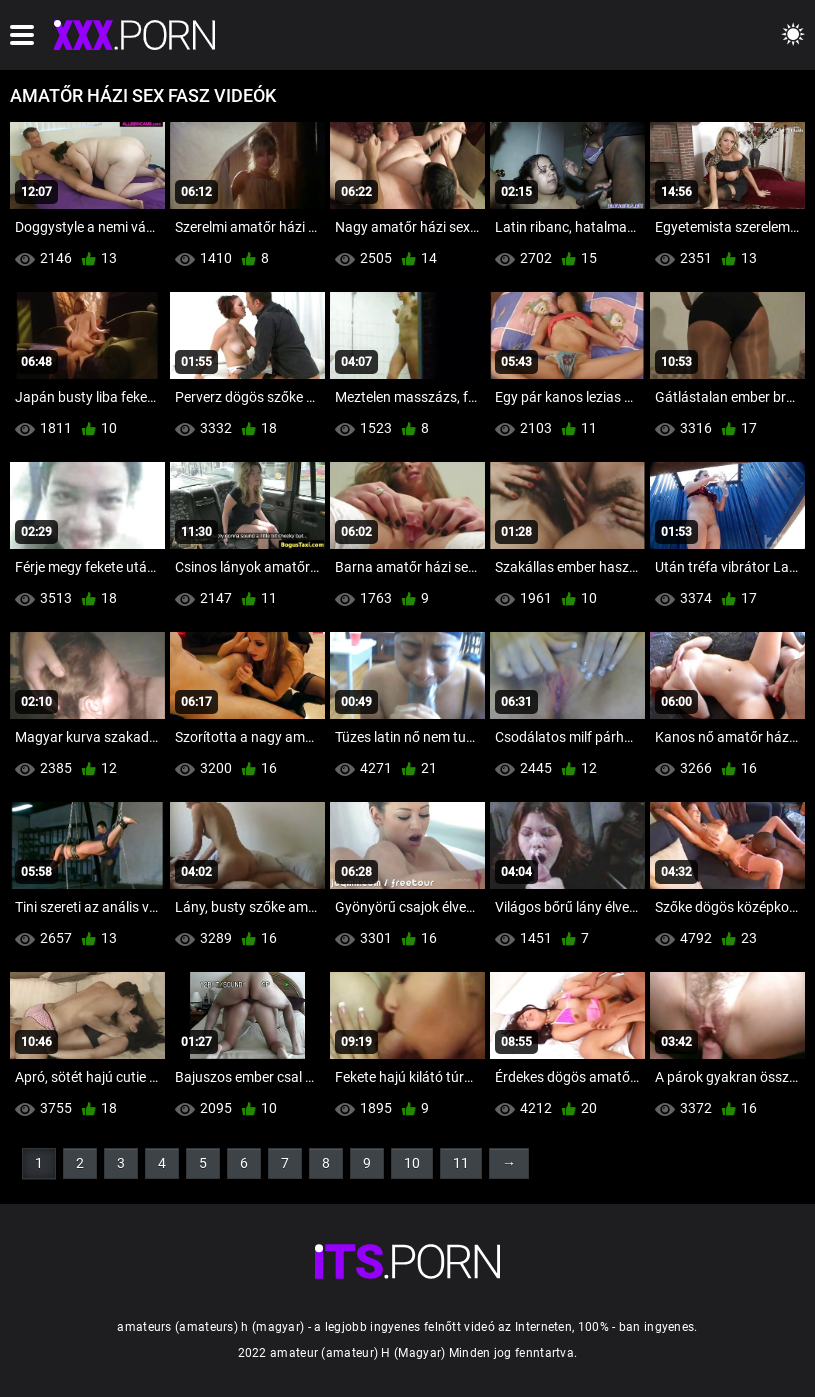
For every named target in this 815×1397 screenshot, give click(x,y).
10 (412, 1163)
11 (461, 1163)
